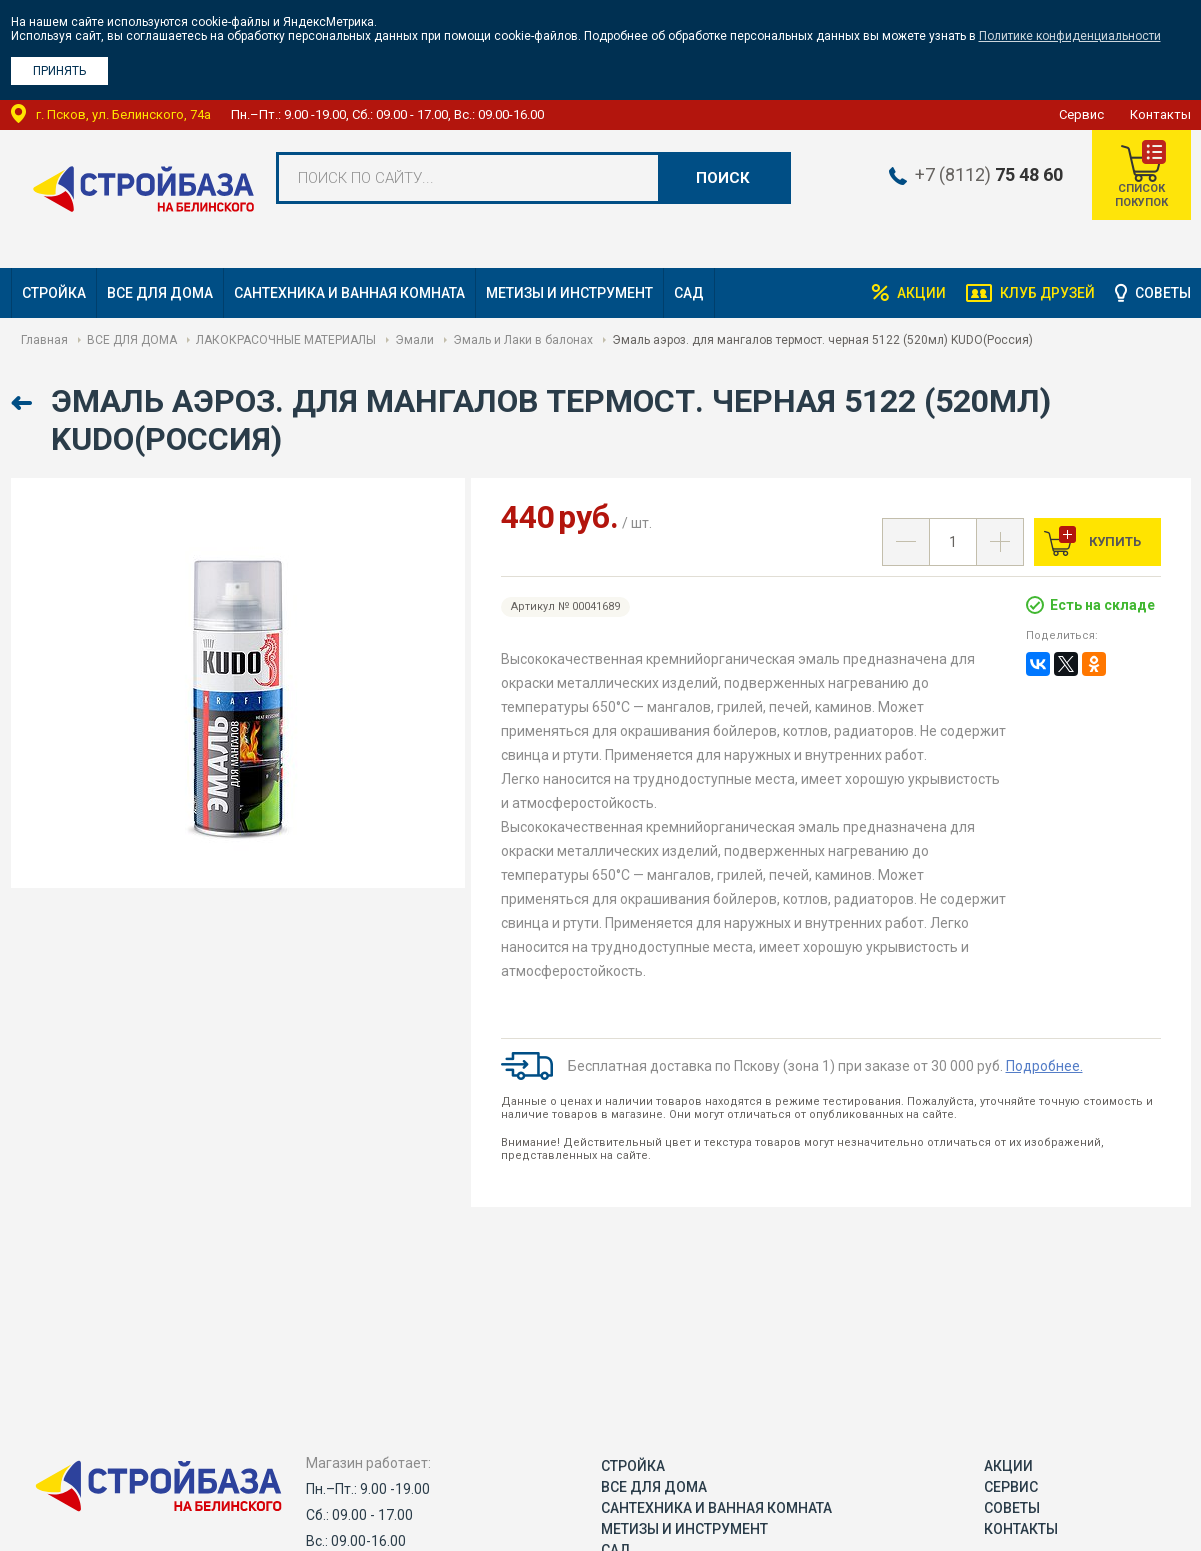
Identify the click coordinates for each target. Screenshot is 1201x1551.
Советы (1163, 293)
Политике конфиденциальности (1070, 36)
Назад (23, 403)
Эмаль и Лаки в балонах (523, 340)
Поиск (723, 178)
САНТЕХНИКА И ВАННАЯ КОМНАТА (349, 293)
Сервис (1081, 114)
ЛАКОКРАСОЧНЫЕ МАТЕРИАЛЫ (286, 340)
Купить (1113, 541)
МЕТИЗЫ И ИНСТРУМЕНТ (569, 293)
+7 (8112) (987, 175)
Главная (44, 340)
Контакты (1160, 114)
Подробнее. (1044, 1066)
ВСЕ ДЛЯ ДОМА (160, 293)
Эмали (414, 340)
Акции (920, 293)
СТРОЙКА (54, 293)
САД (689, 293)
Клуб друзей (1047, 293)
